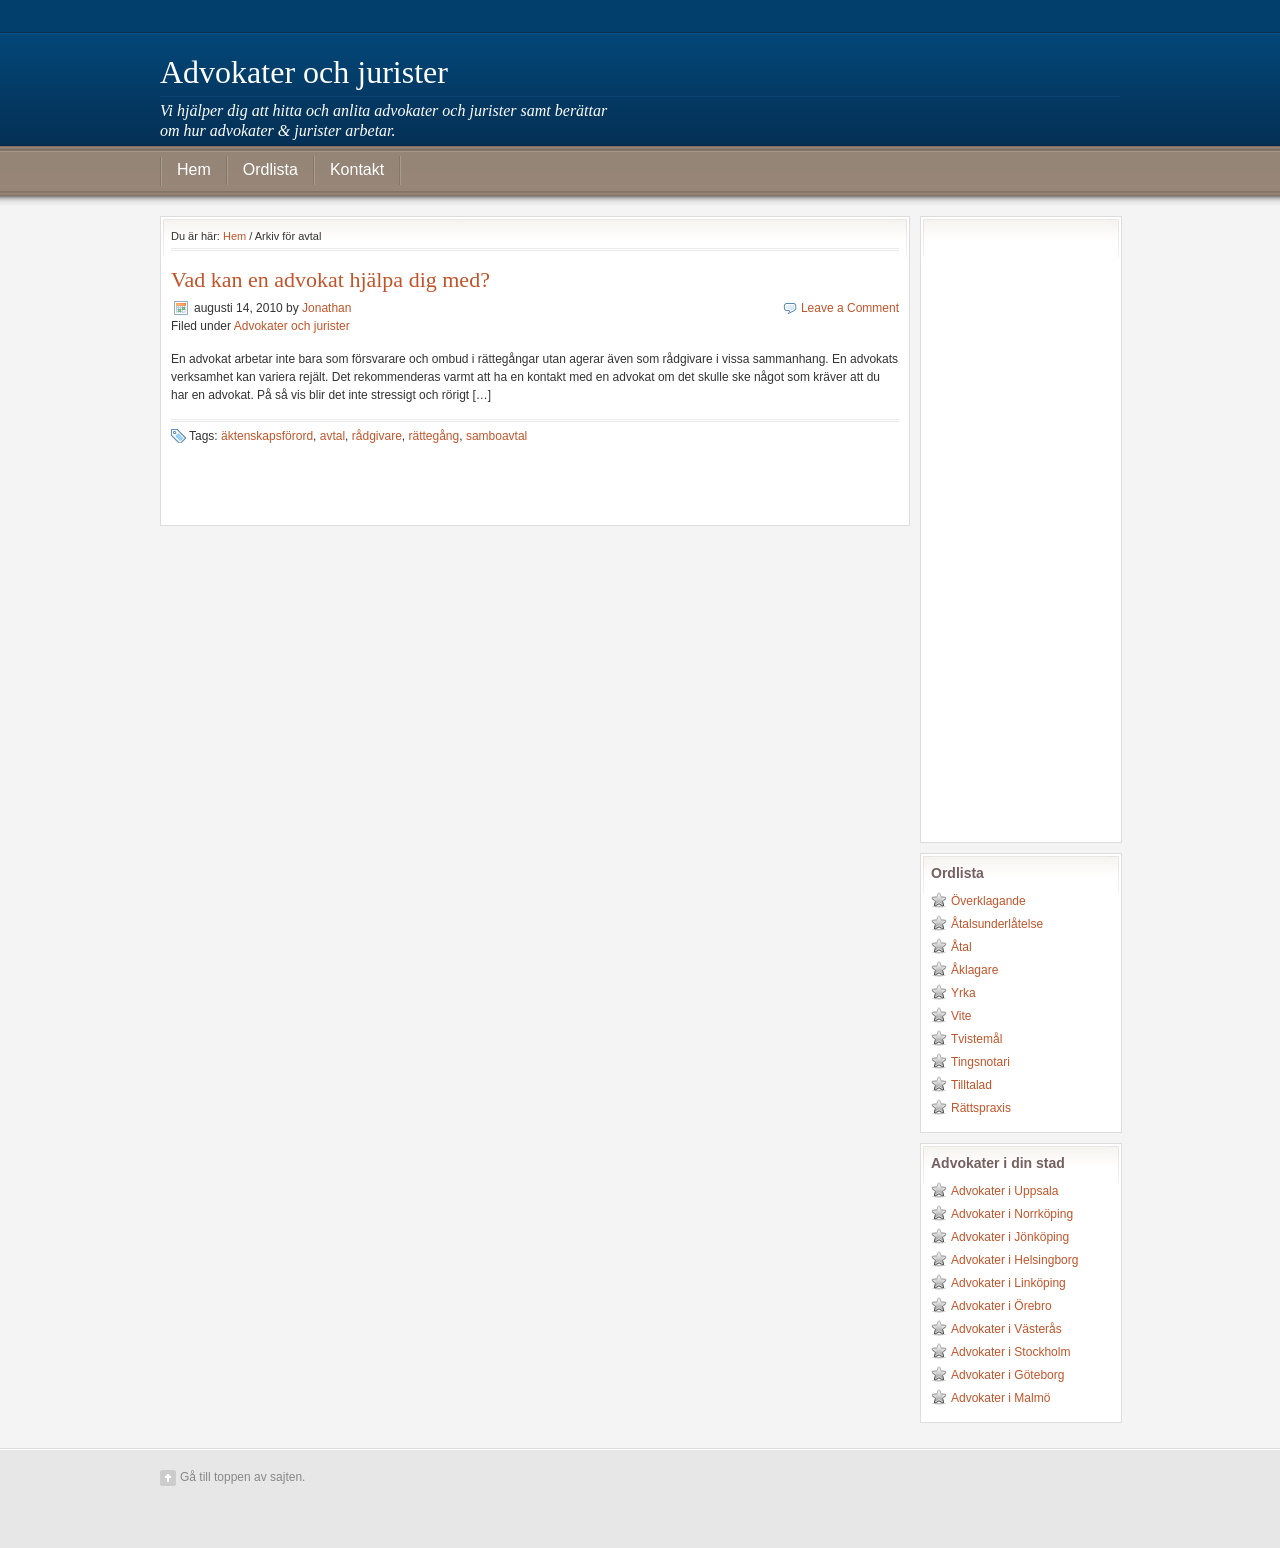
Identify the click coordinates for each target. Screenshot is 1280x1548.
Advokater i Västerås (1006, 1329)
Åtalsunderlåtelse (997, 924)
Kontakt (357, 169)
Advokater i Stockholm (1010, 1352)
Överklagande (988, 901)
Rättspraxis (981, 1108)
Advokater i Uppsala (1004, 1191)
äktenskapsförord (267, 436)
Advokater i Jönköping (1010, 1237)
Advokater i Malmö (1000, 1398)
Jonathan (326, 308)
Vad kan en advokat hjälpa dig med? (330, 279)
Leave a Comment (850, 308)
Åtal (961, 947)
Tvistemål (976, 1039)
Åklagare (974, 970)
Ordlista (270, 169)
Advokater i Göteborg (1007, 1375)
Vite (961, 1016)
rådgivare (377, 436)
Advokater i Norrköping (1012, 1214)
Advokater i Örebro (1001, 1306)
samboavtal (496, 436)
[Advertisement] (1011, 527)
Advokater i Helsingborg (1014, 1260)
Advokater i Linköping (1008, 1283)
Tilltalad (971, 1085)
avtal (332, 436)
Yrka (963, 993)
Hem (194, 169)
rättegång (433, 436)
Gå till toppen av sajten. (242, 1477)
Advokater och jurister (304, 72)
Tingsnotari (980, 1062)
